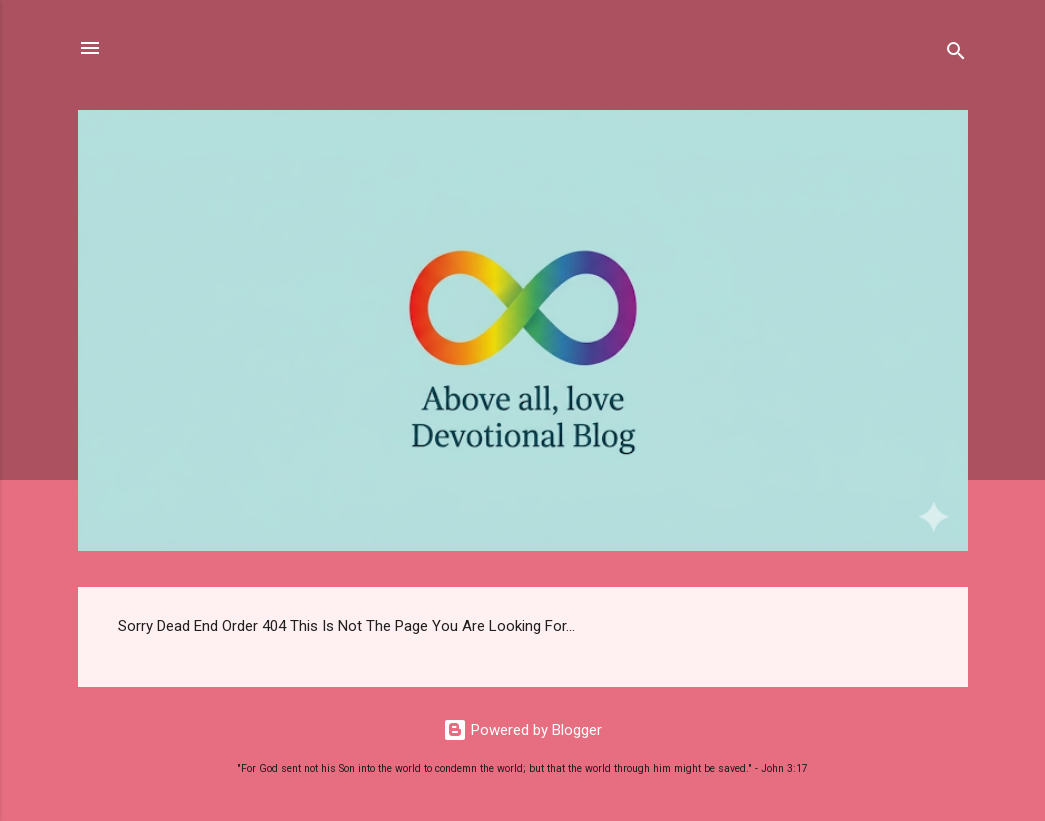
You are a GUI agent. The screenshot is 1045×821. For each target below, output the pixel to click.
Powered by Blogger (522, 730)
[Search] (956, 54)
